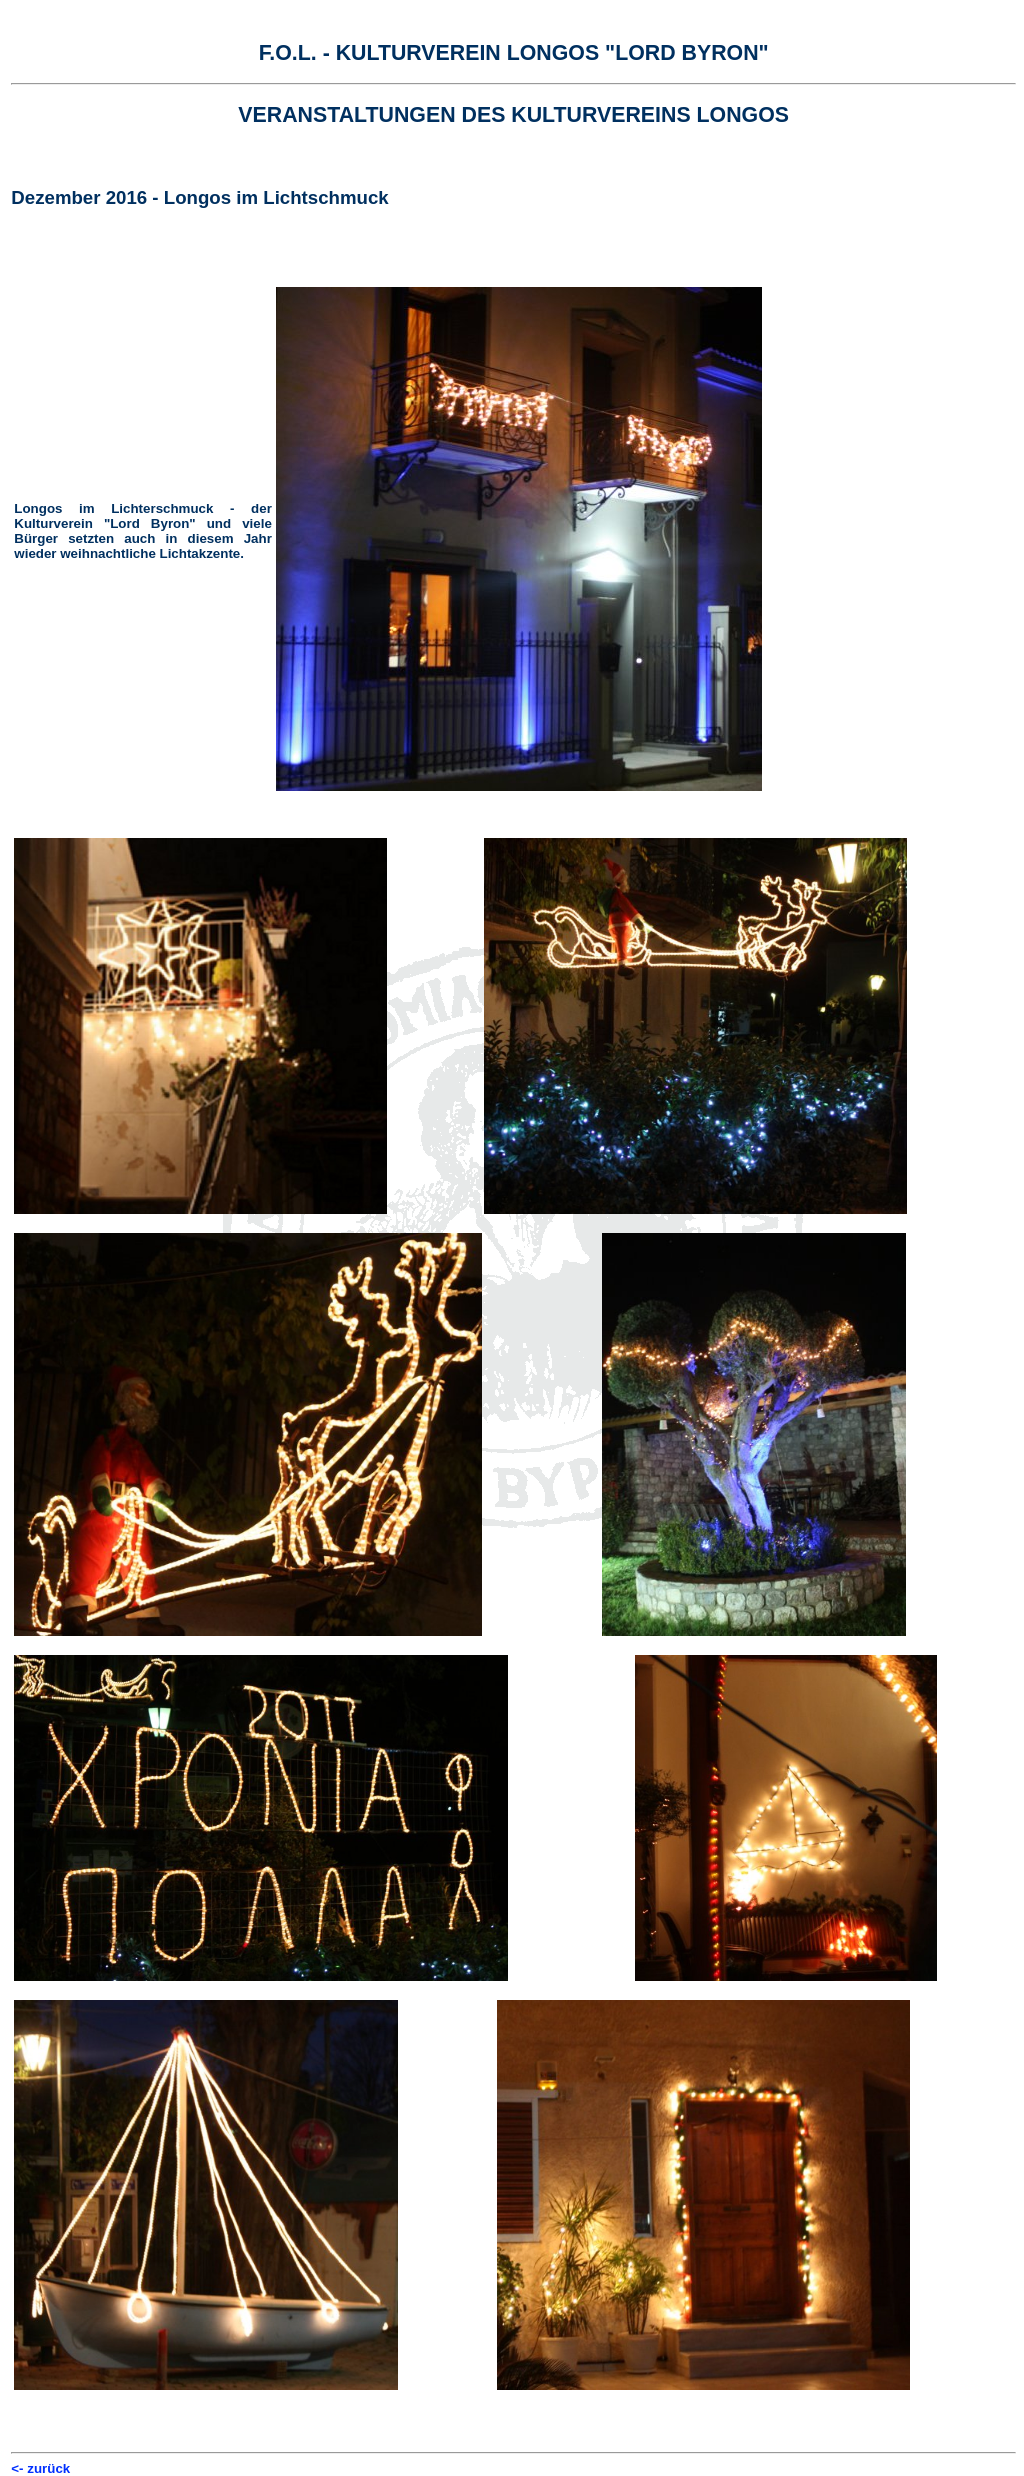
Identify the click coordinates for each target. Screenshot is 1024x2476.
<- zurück (40, 2468)
